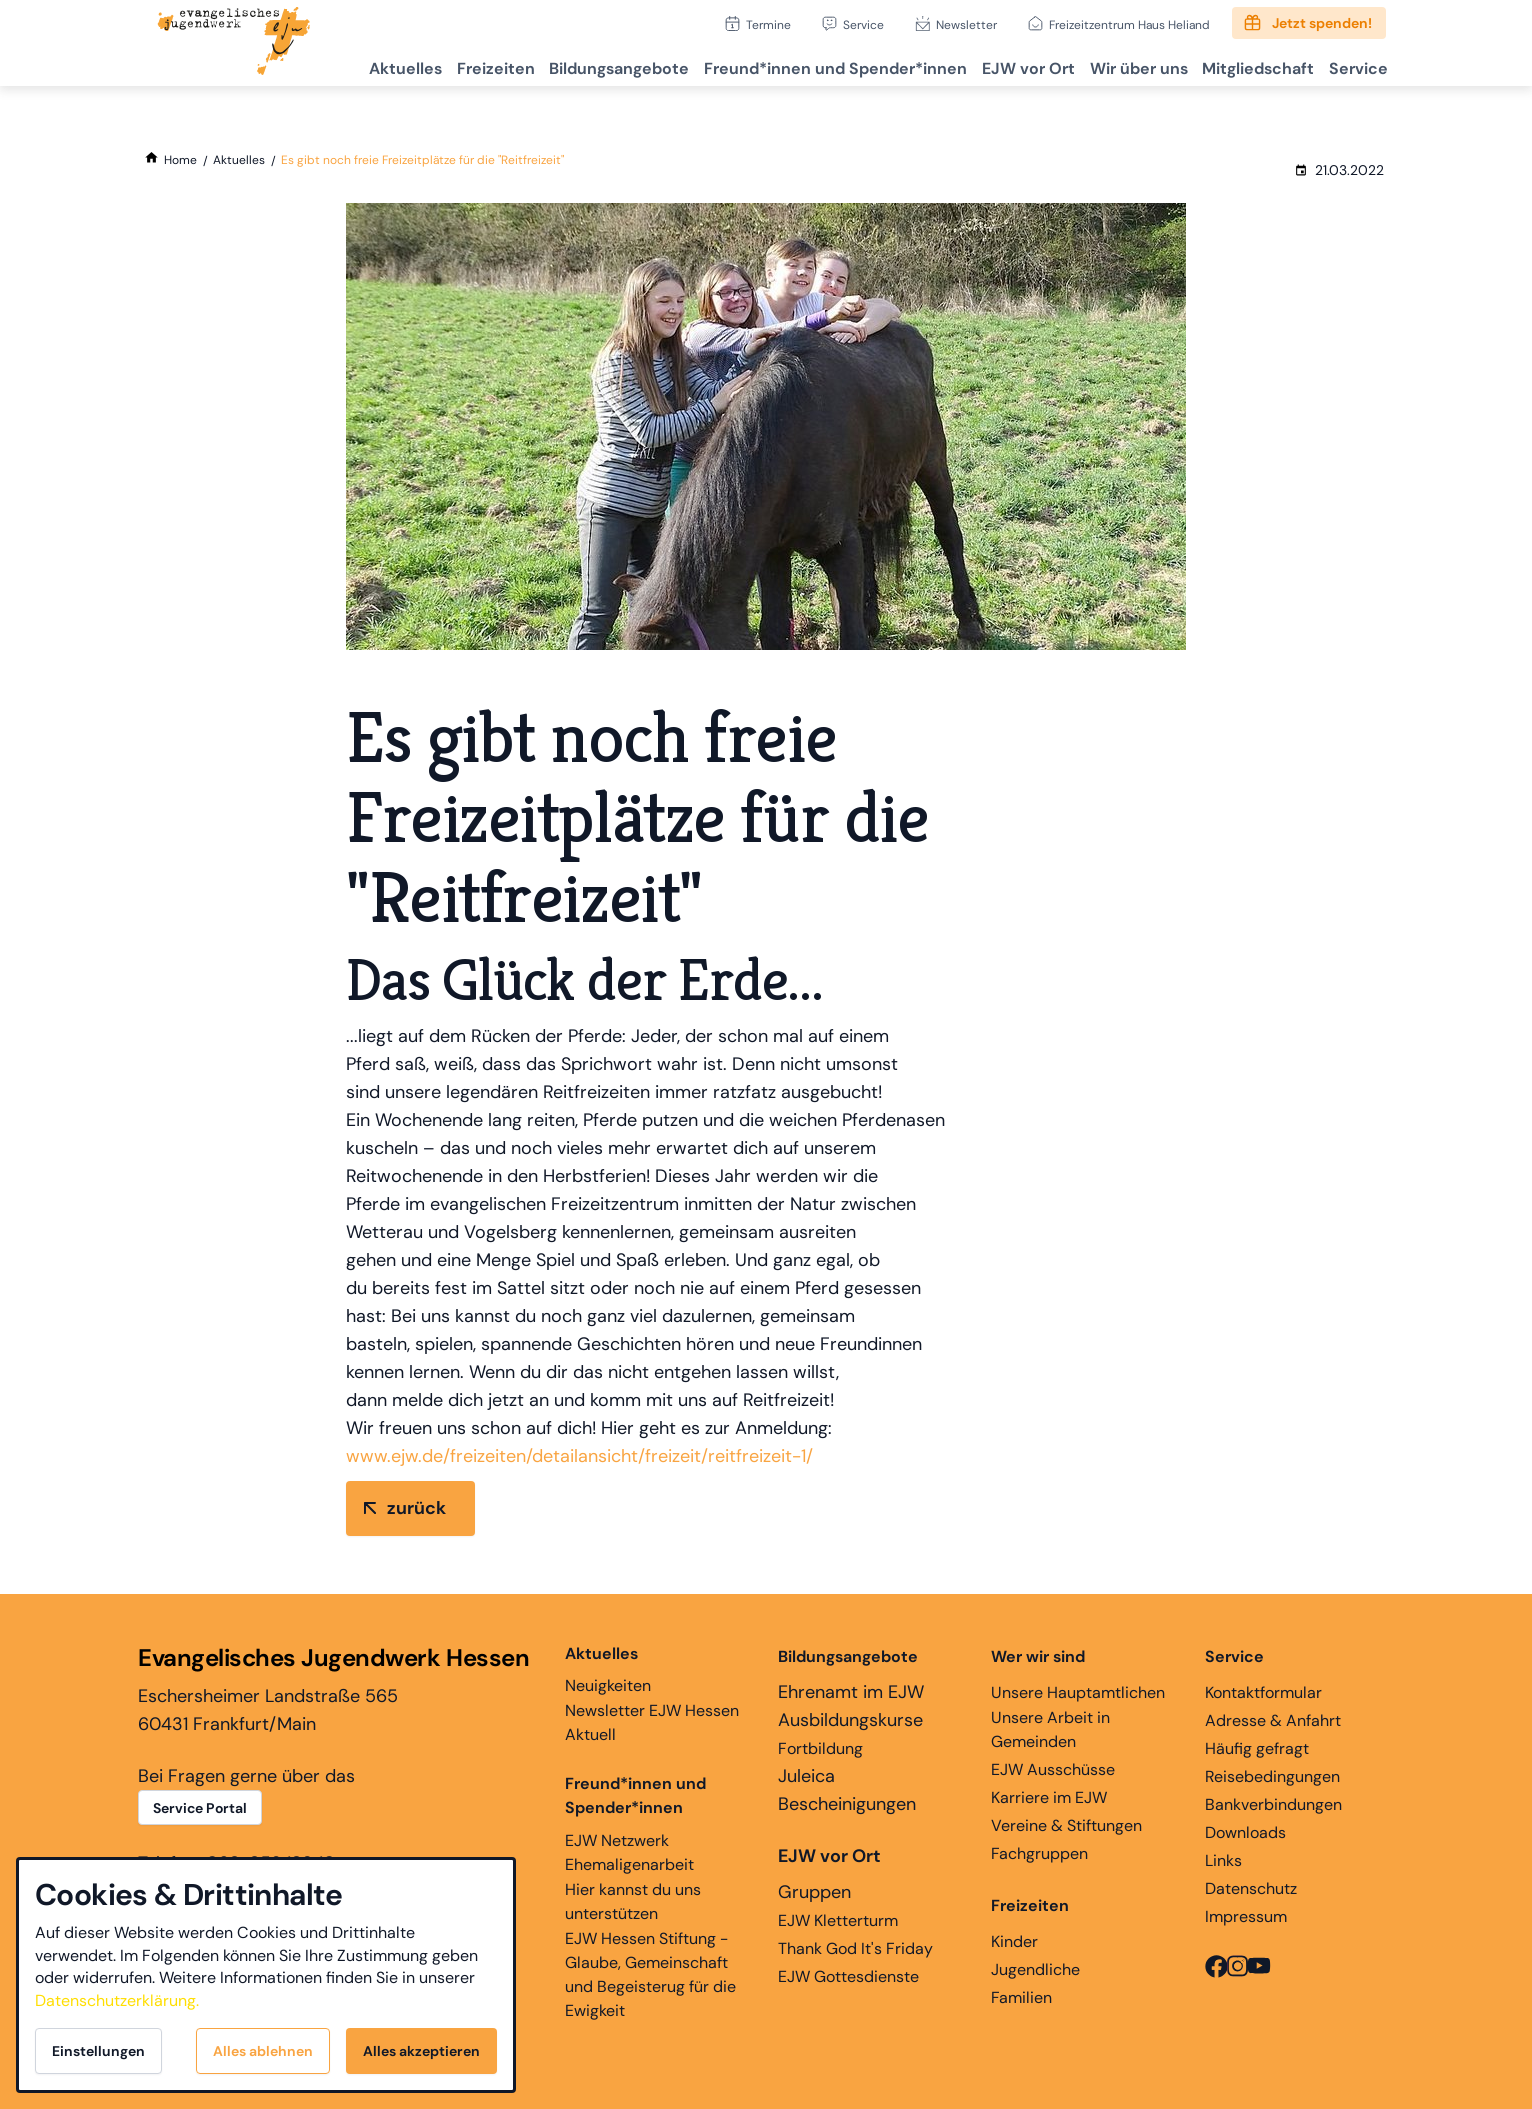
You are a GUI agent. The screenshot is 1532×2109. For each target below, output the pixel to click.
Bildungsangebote (567, 65)
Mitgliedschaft (1243, 65)
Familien (1021, 1997)
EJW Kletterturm (838, 1920)
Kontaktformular (1263, 1692)
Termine (768, 24)
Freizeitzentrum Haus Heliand (1129, 24)
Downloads (1245, 1832)
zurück (416, 1508)
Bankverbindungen (1273, 1804)
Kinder (1014, 1941)
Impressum (1246, 1916)
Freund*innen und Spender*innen (635, 1795)
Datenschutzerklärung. (117, 2000)
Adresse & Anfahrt (1273, 1720)
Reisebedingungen (1272, 1776)
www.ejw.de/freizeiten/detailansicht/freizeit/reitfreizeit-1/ (579, 1456)
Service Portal (200, 1808)
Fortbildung (820, 1748)
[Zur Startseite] (234, 43)
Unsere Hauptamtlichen (1078, 1692)
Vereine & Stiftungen (1066, 1825)
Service (863, 24)
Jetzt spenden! (1322, 23)
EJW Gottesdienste (848, 1976)
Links (1223, 1860)
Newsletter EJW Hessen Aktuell (652, 1722)
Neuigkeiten (608, 1669)
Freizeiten (434, 65)
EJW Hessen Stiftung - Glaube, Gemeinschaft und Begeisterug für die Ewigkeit (650, 1974)
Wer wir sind (1038, 1656)
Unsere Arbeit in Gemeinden (1050, 1729)
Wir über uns (1114, 65)
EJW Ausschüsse (1053, 1769)
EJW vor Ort (994, 65)
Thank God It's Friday (855, 1948)
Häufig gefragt (1257, 1748)
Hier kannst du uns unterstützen (633, 1901)
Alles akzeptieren (421, 2051)
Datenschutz (1251, 1888)
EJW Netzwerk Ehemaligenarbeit (629, 1852)
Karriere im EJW (1049, 1797)
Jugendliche (1035, 1969)
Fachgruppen (1039, 1853)
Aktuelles (334, 65)
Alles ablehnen (263, 2051)
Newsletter (966, 24)
